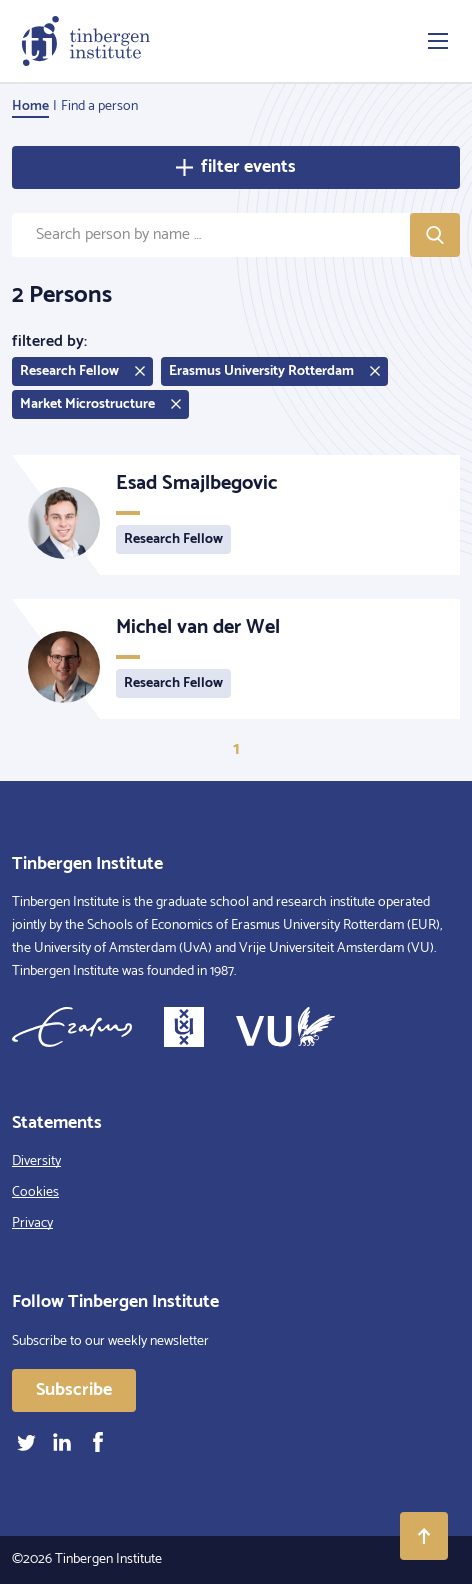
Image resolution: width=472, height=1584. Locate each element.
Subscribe (74, 1390)
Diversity (36, 1161)
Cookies (35, 1192)
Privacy (32, 1223)
